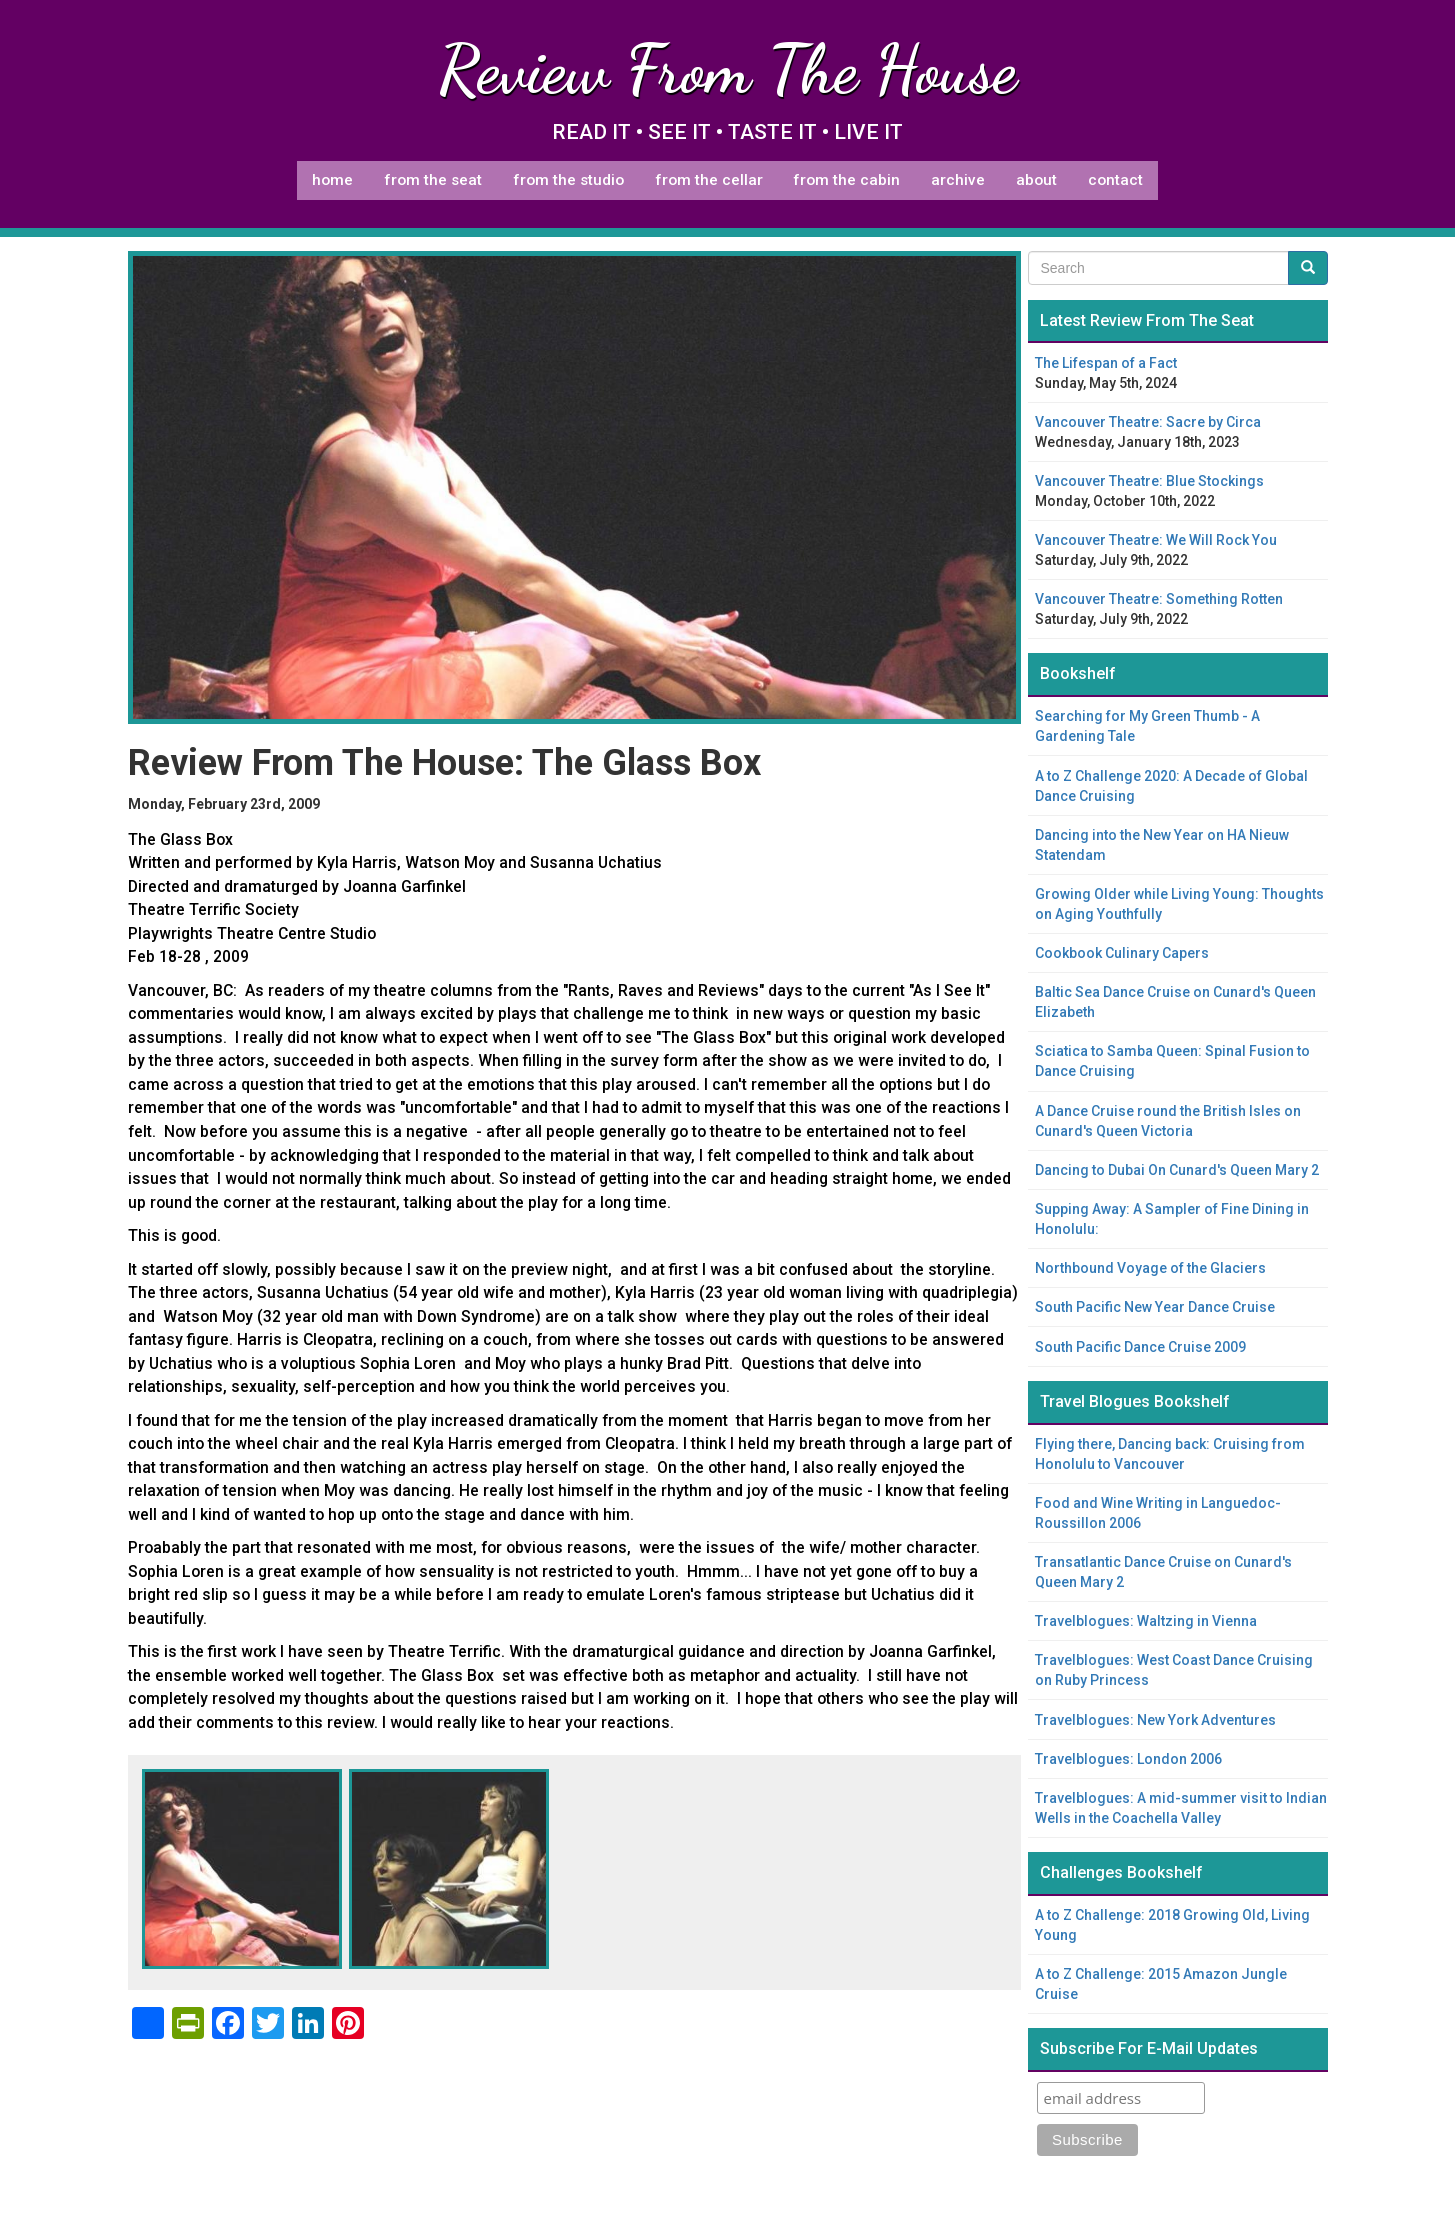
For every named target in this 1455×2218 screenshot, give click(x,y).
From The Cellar (709, 180)
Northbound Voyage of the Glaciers (1150, 1268)
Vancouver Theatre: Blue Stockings (1149, 481)
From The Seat (433, 180)
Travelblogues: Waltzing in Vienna (1146, 1621)
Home (332, 180)
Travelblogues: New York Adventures (1155, 1720)
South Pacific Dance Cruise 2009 (1140, 1347)
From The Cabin (846, 180)
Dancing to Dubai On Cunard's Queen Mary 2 (1177, 1170)
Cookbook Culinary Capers (1122, 953)
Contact (1115, 180)
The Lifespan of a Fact (1106, 363)
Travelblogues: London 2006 (1128, 1759)
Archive (958, 180)
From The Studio (568, 180)
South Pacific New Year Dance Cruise (1155, 1307)
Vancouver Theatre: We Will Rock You (1156, 540)
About (1036, 180)
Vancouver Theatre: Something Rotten (1159, 599)
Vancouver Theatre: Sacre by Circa (1148, 422)
